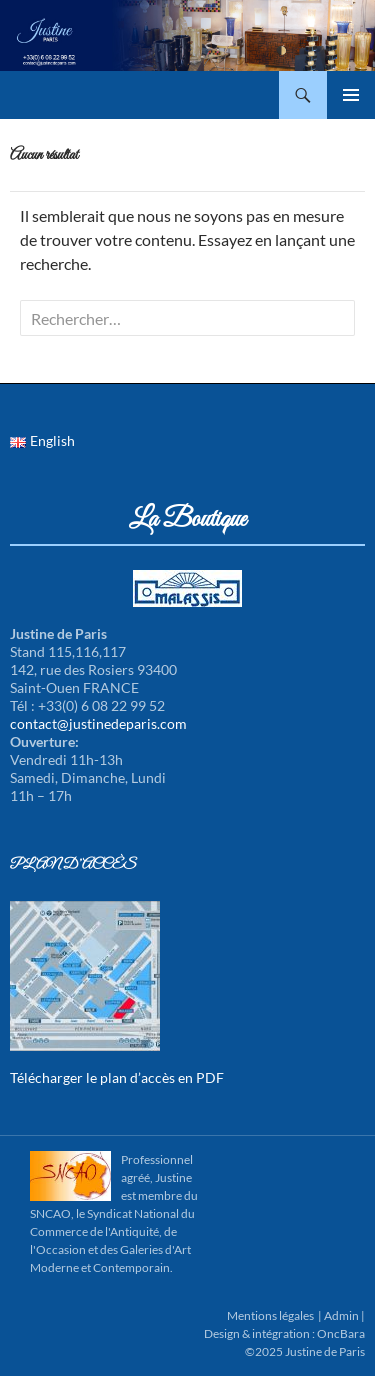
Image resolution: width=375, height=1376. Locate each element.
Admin (341, 1315)
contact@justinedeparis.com (98, 723)
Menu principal (351, 95)
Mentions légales (270, 1315)
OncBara (341, 1333)
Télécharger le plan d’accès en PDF (117, 1077)
